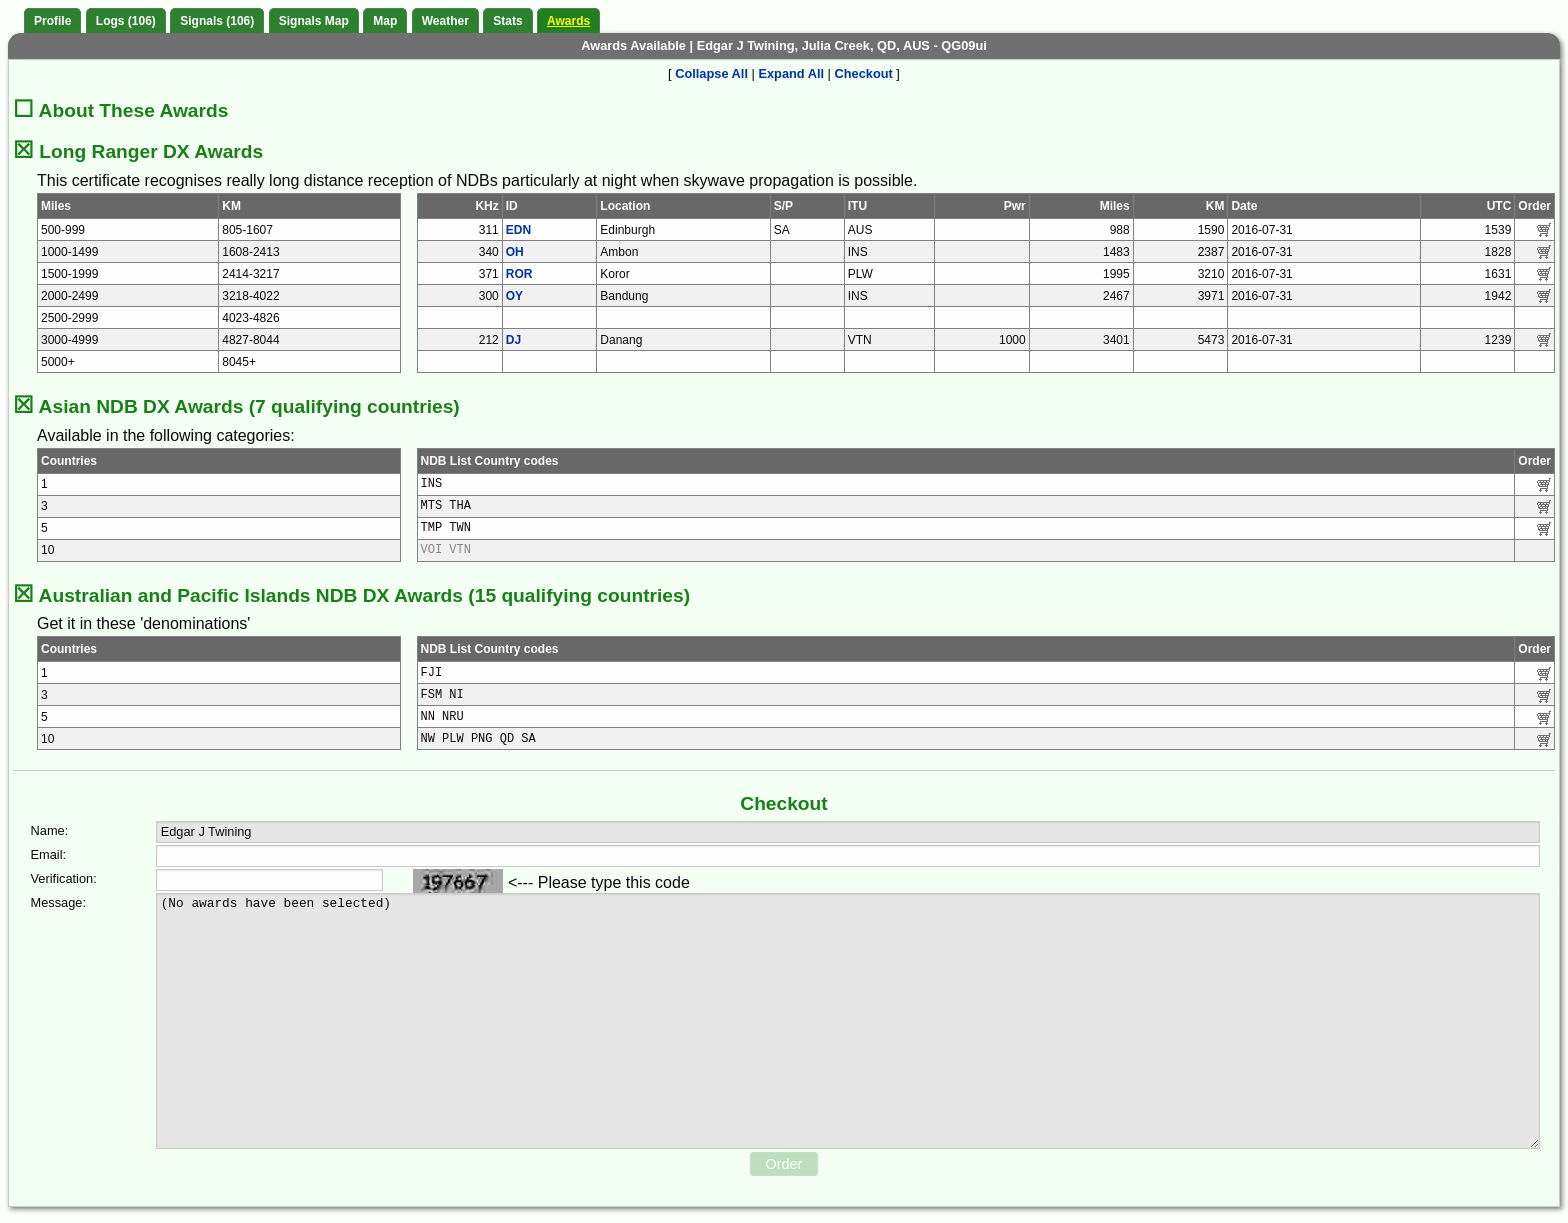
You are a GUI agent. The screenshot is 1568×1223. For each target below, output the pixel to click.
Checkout (864, 73)
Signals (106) (217, 21)
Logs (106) (126, 21)
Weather (445, 21)
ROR (519, 274)
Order (784, 1164)
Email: (49, 854)
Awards (568, 21)
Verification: (64, 878)
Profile (52, 21)
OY (514, 296)
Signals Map (314, 21)
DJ (513, 340)
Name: (50, 830)
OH (515, 252)
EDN (518, 230)
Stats (507, 21)
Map (385, 21)
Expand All (791, 73)
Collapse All (711, 73)
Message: (58, 902)
